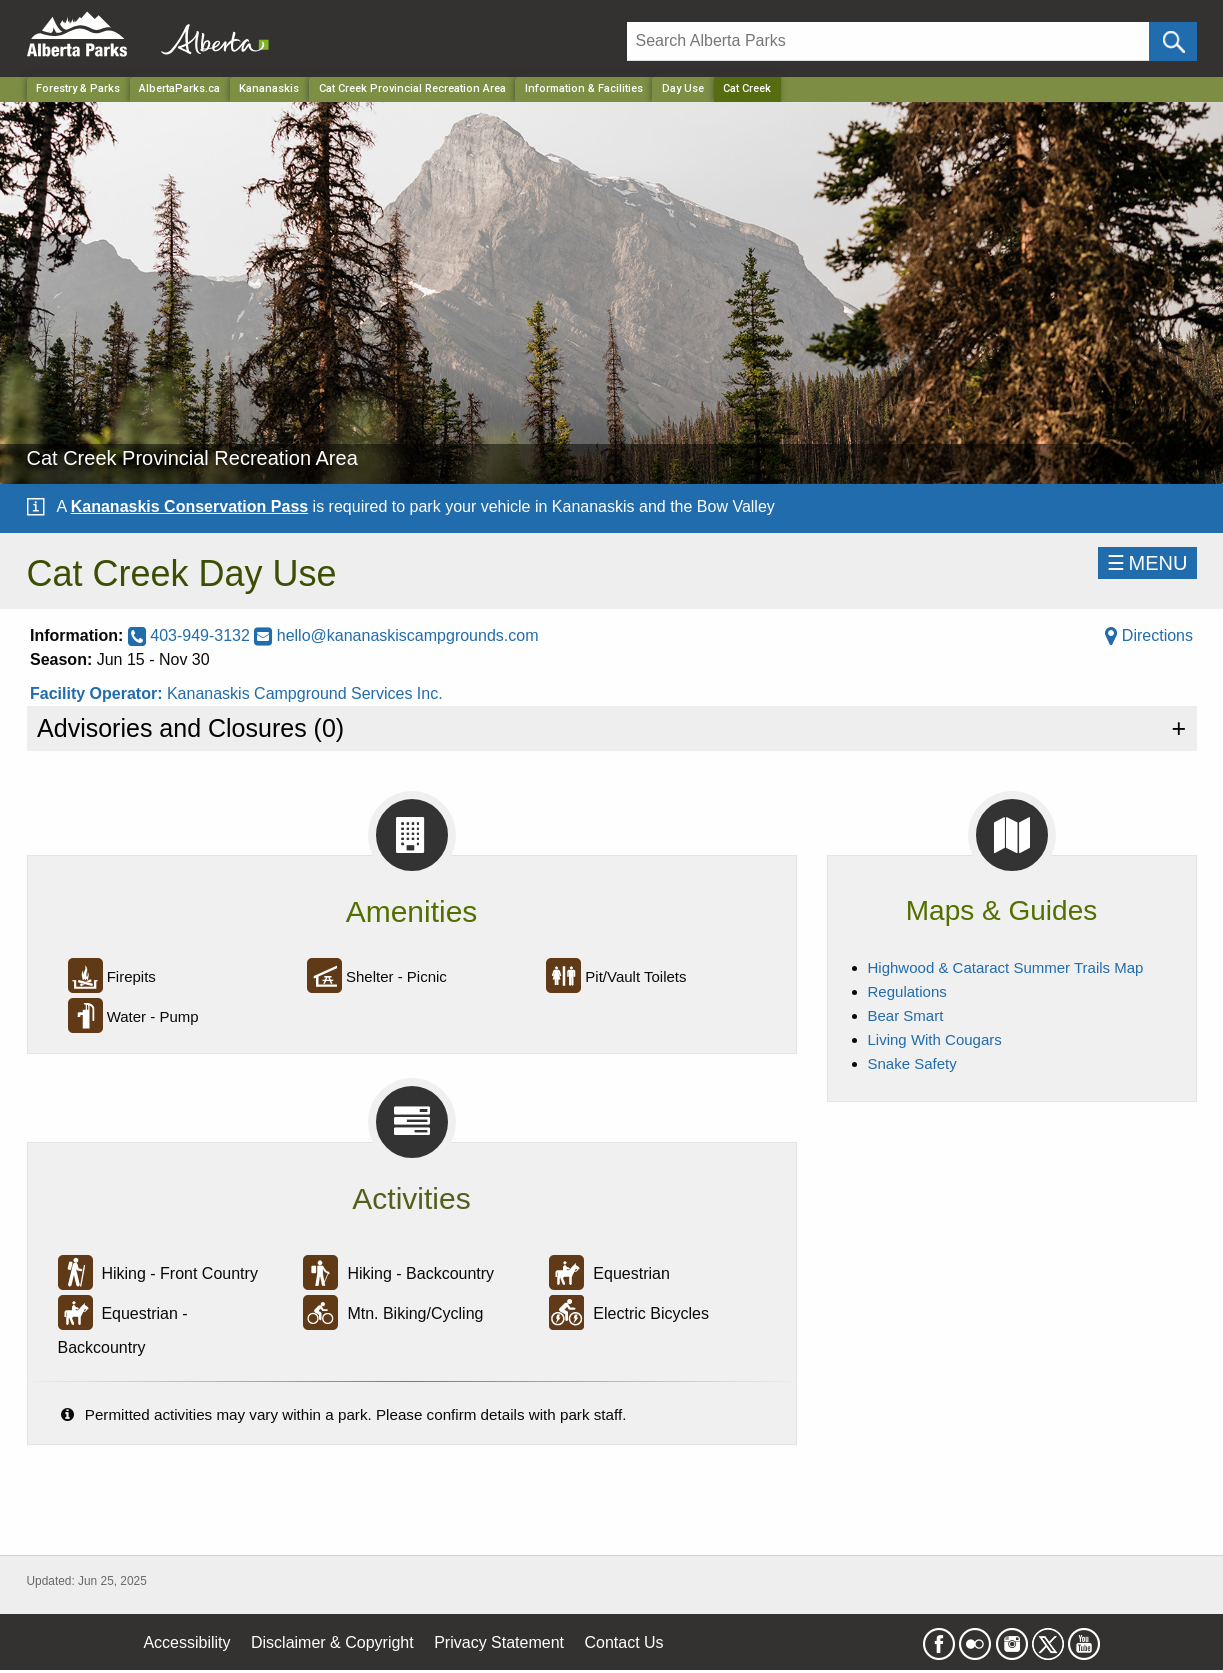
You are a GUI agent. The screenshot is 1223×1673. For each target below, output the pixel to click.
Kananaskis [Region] (269, 88)
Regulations (907, 991)
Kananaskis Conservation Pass (189, 506)
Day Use (683, 88)
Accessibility (186, 1642)
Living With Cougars (935, 1039)
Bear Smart (906, 1015)
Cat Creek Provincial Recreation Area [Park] (412, 88)
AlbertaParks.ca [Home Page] (179, 88)
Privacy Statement (499, 1642)
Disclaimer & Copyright (332, 1642)
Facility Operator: (98, 693)
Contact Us (623, 1642)
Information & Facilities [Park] (584, 88)
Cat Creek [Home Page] (747, 88)
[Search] (888, 41)
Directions (1149, 635)
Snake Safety (912, 1063)
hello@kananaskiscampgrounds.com (396, 635)
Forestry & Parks (78, 88)
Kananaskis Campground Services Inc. (305, 693)
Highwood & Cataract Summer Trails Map (1006, 967)
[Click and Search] (1172, 41)
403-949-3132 (191, 635)
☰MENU (1147, 563)
